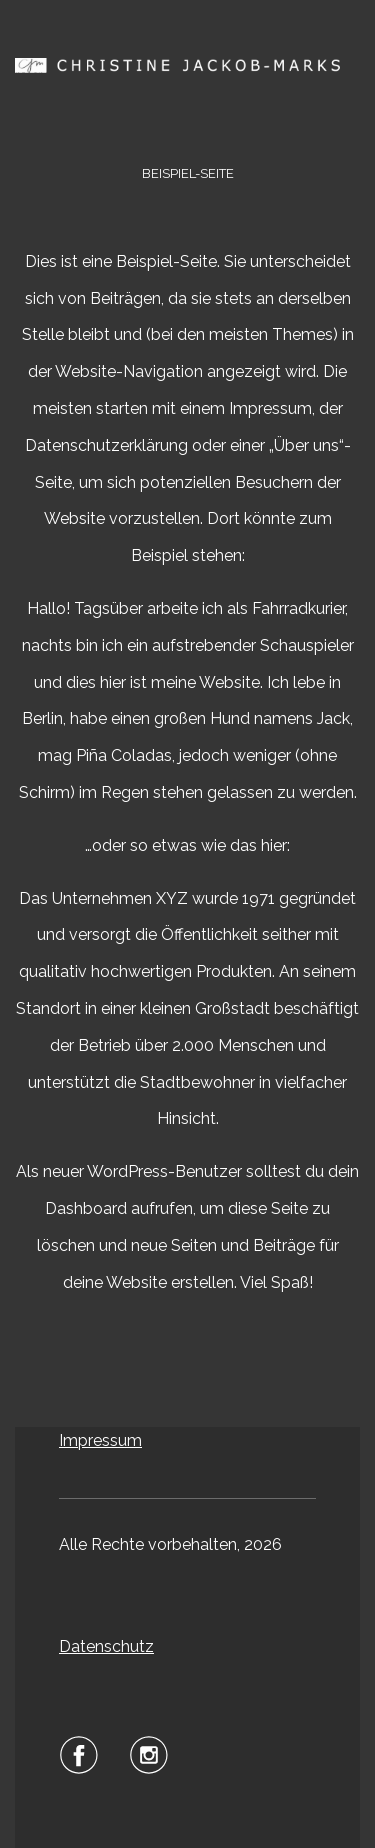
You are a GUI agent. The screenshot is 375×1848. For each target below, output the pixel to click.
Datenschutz (106, 1646)
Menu (188, 120)
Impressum (100, 1440)
